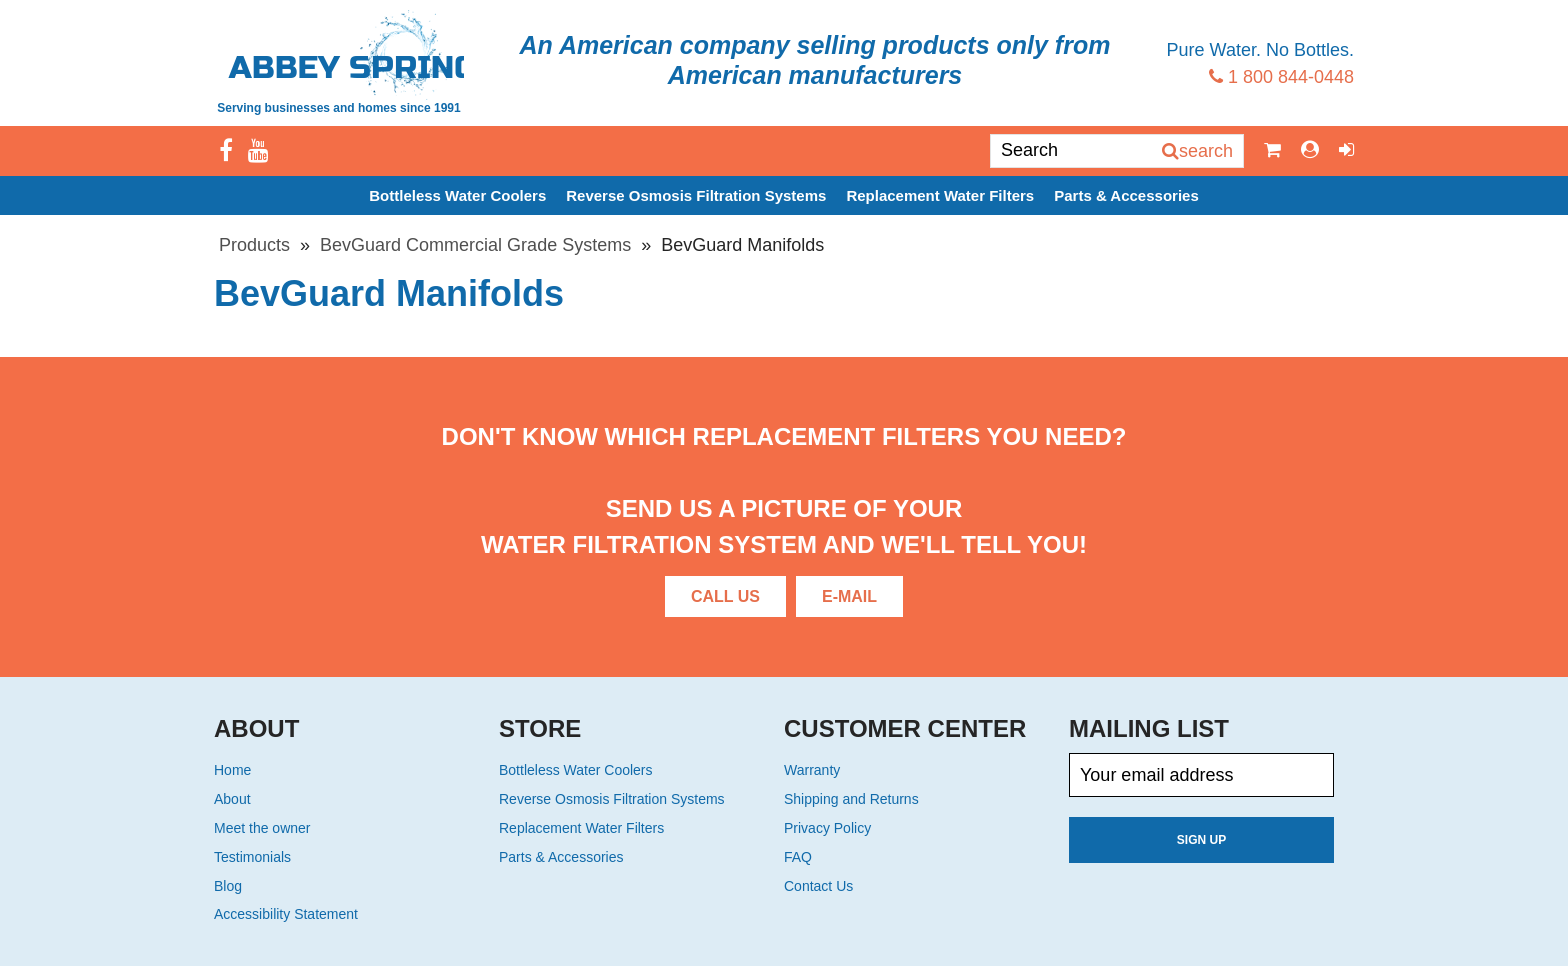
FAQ (798, 857)
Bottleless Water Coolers (457, 195)
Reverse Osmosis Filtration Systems (696, 195)
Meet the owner (262, 828)
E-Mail (849, 596)
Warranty (812, 770)
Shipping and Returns (851, 799)
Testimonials (252, 857)
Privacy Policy (827, 828)
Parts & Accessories (1126, 195)
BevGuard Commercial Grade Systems (475, 245)
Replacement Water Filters (940, 195)
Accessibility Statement (286, 914)
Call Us (725, 596)
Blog (228, 886)
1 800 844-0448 (1281, 77)
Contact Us (818, 886)
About (232, 799)
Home (232, 770)
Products (254, 245)
